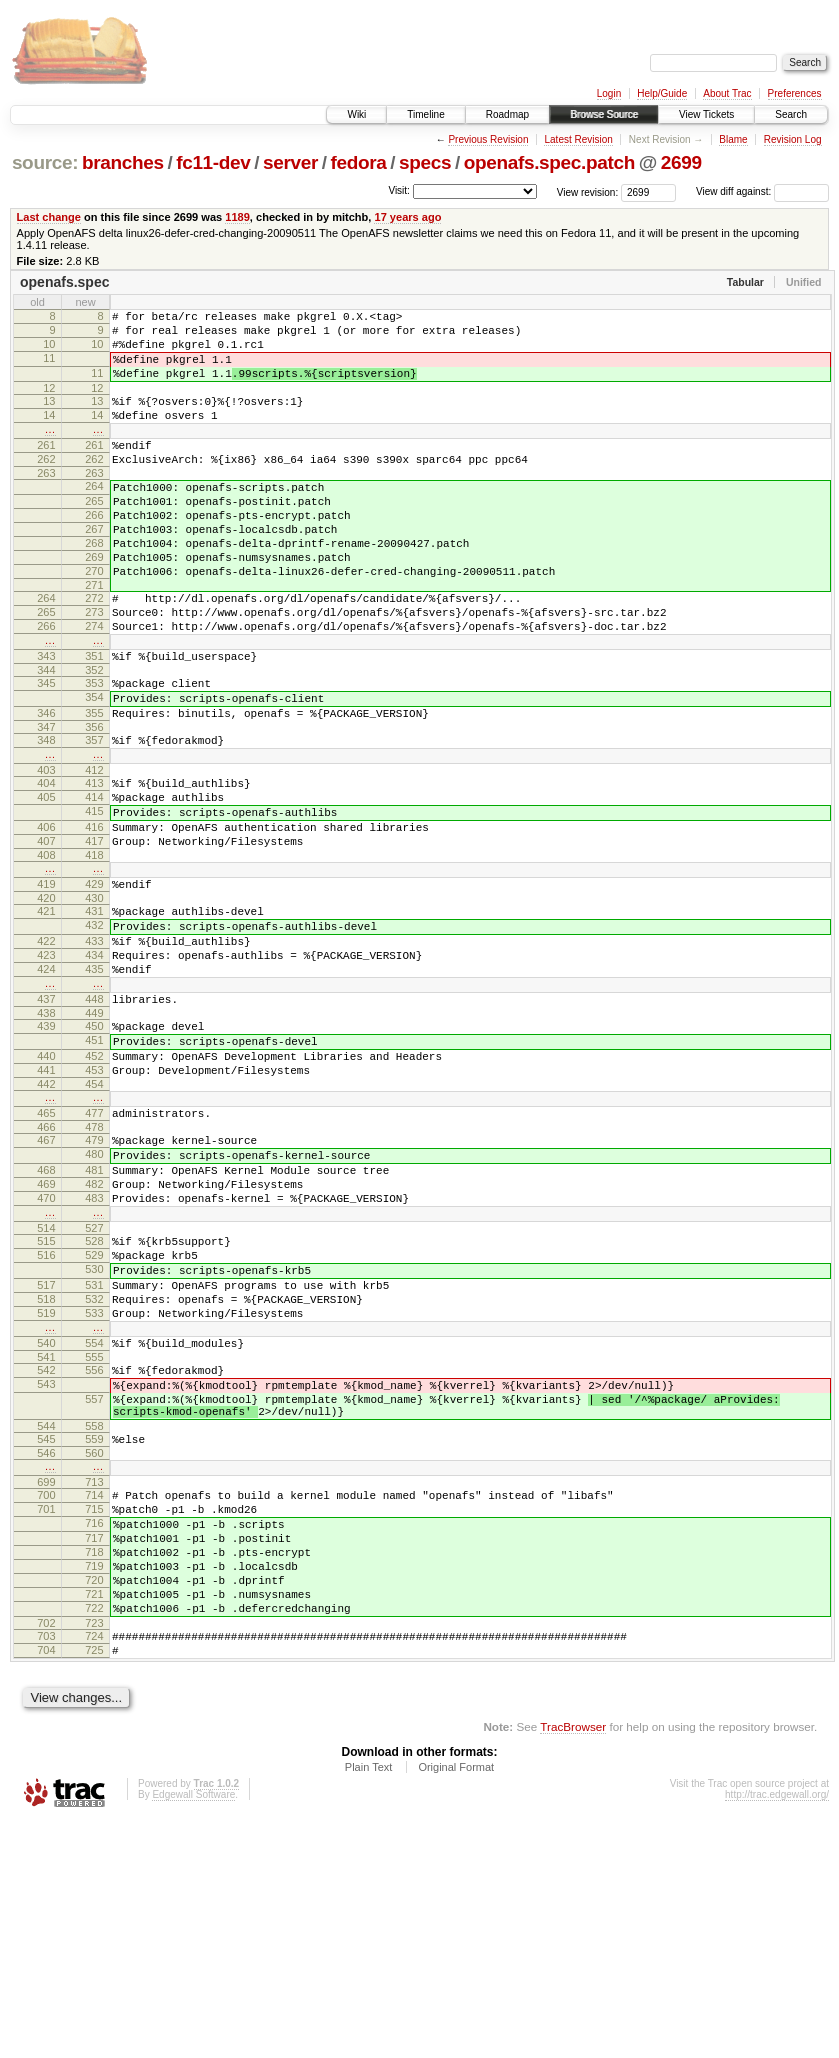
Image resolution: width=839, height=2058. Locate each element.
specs (425, 162)
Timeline (425, 114)
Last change (49, 217)
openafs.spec (64, 282)
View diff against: (762, 191)
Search (791, 114)
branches (123, 162)
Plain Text (369, 2004)
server (290, 162)
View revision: (588, 191)
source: (45, 162)
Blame (733, 139)
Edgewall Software (193, 2031)
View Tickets (706, 114)
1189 (237, 217)
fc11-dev (213, 162)
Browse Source (604, 114)
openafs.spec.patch (549, 162)
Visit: (399, 190)
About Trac (727, 93)
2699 (681, 162)
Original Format (456, 2004)
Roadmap (507, 114)
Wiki (356, 114)
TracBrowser (573, 1963)
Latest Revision (578, 139)
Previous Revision (488, 139)
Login (609, 93)
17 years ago (407, 217)
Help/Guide (662, 93)
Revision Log (793, 139)
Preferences (795, 93)
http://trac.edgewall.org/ (777, 2031)
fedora (359, 162)
